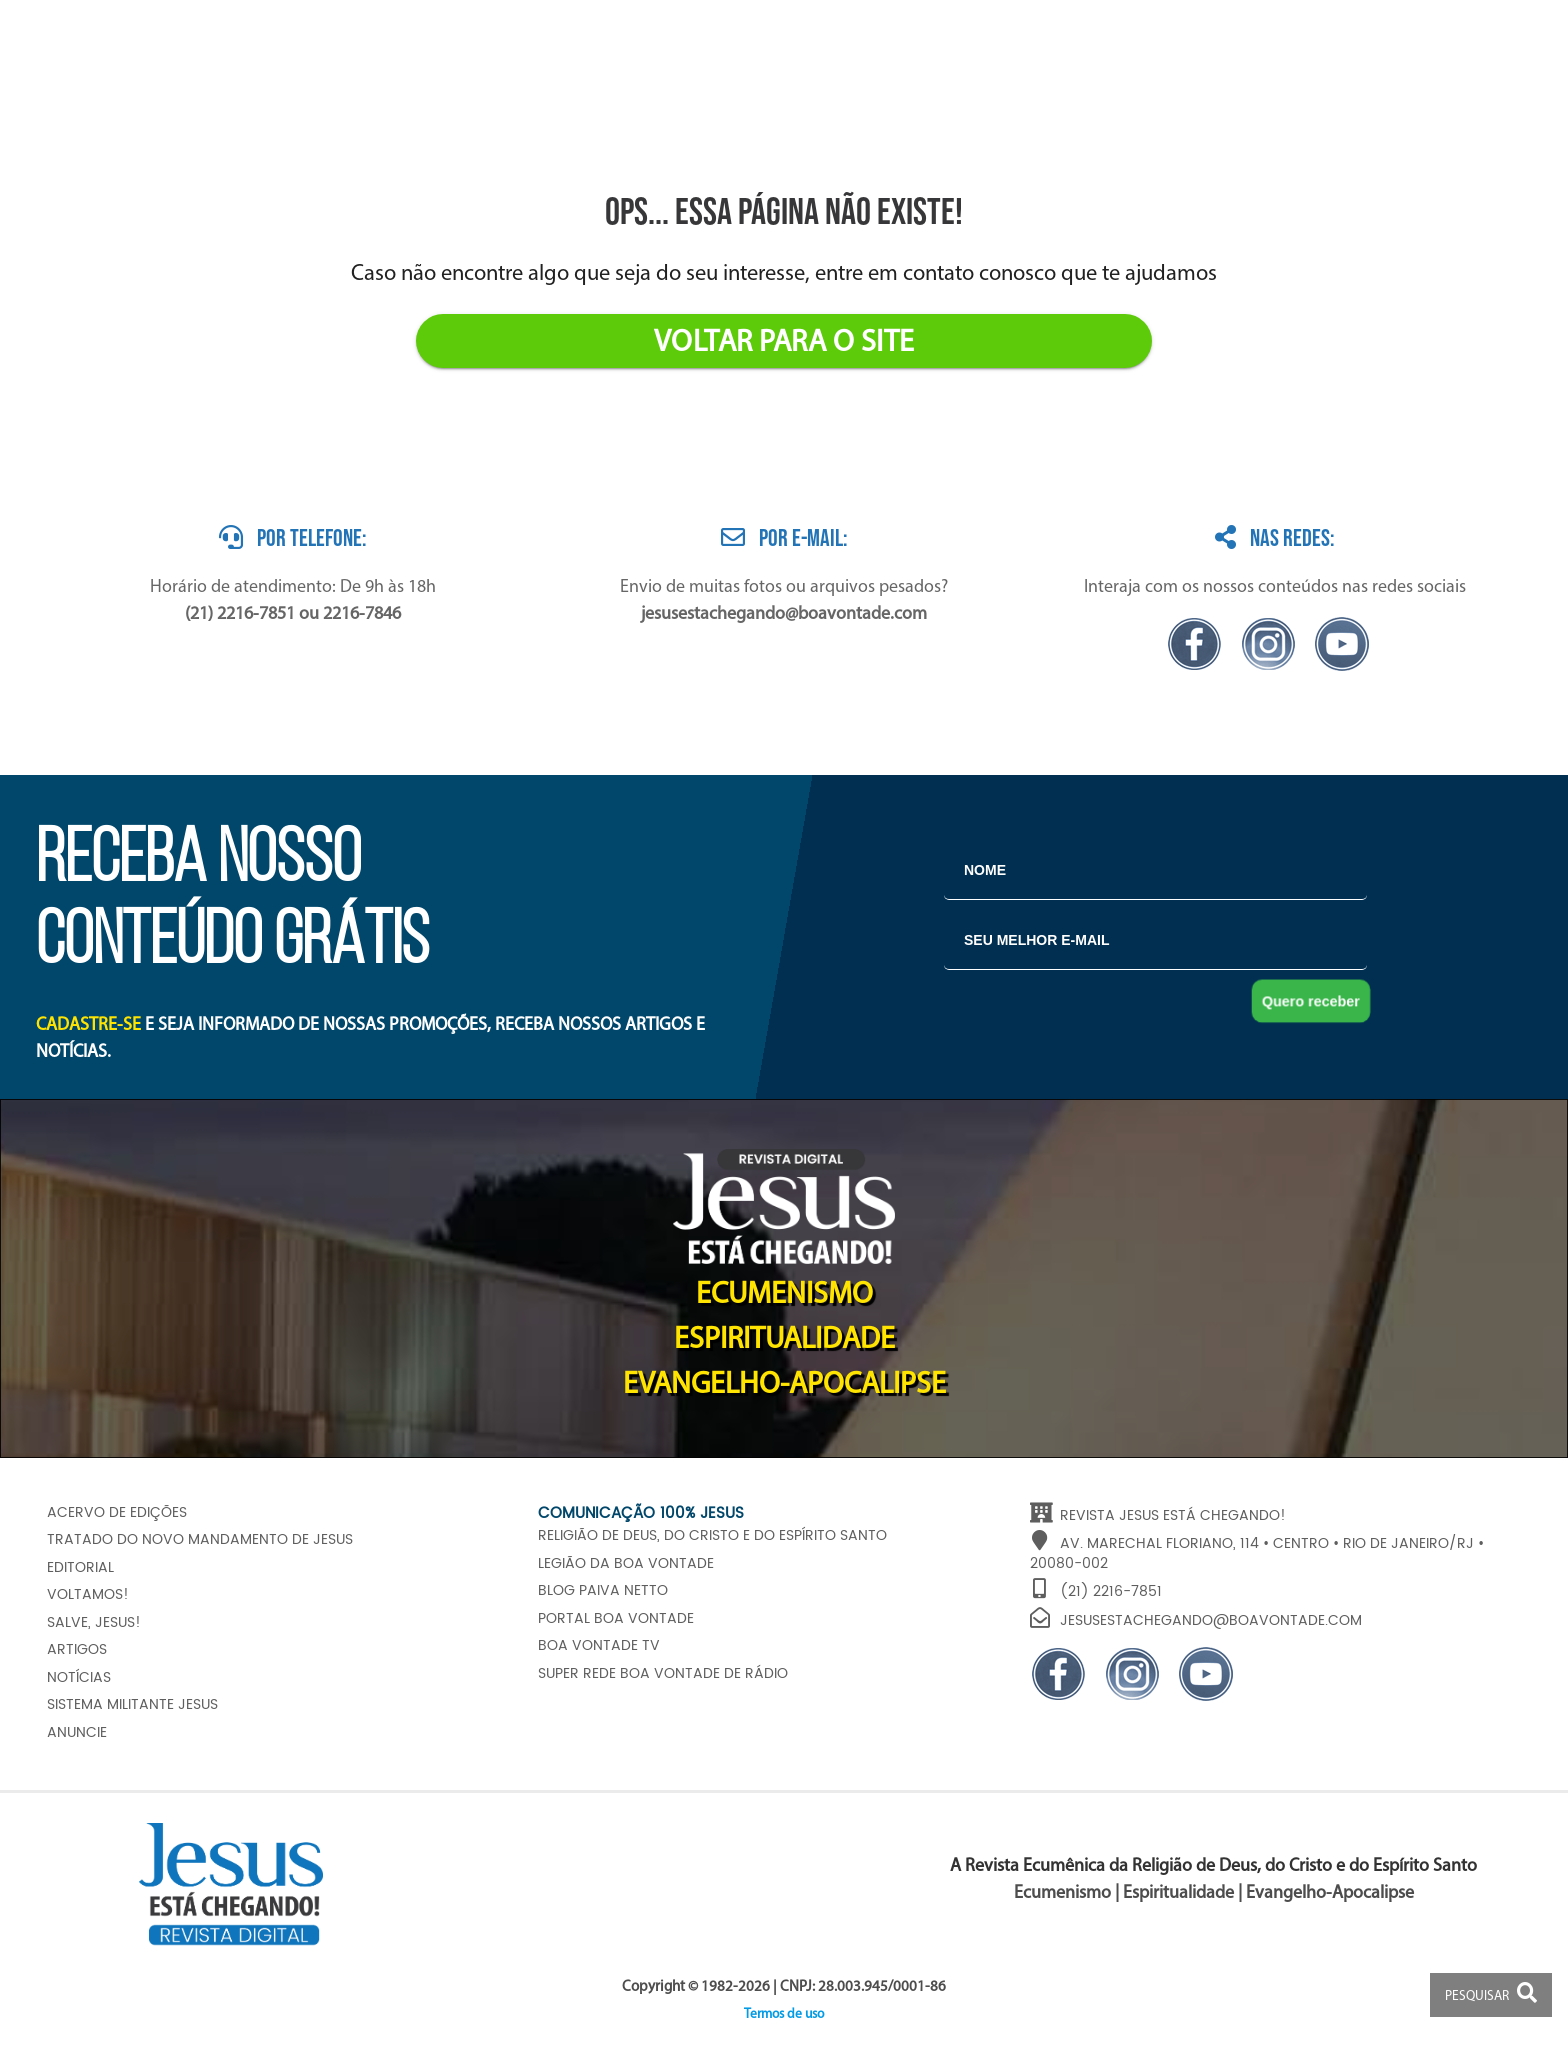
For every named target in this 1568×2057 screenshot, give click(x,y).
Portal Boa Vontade (616, 1619)
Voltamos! (88, 1595)
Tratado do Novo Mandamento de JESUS (200, 1540)
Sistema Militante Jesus (132, 1705)
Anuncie (77, 1733)
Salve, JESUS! (94, 1623)
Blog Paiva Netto (603, 1591)
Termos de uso (784, 2014)
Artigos (77, 1650)
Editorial (80, 1568)
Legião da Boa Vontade (626, 1564)
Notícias (79, 1678)
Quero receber (1311, 1001)
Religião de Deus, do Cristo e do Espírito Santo (712, 1536)
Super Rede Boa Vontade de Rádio (663, 1674)
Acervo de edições (117, 1513)
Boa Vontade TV (599, 1646)
